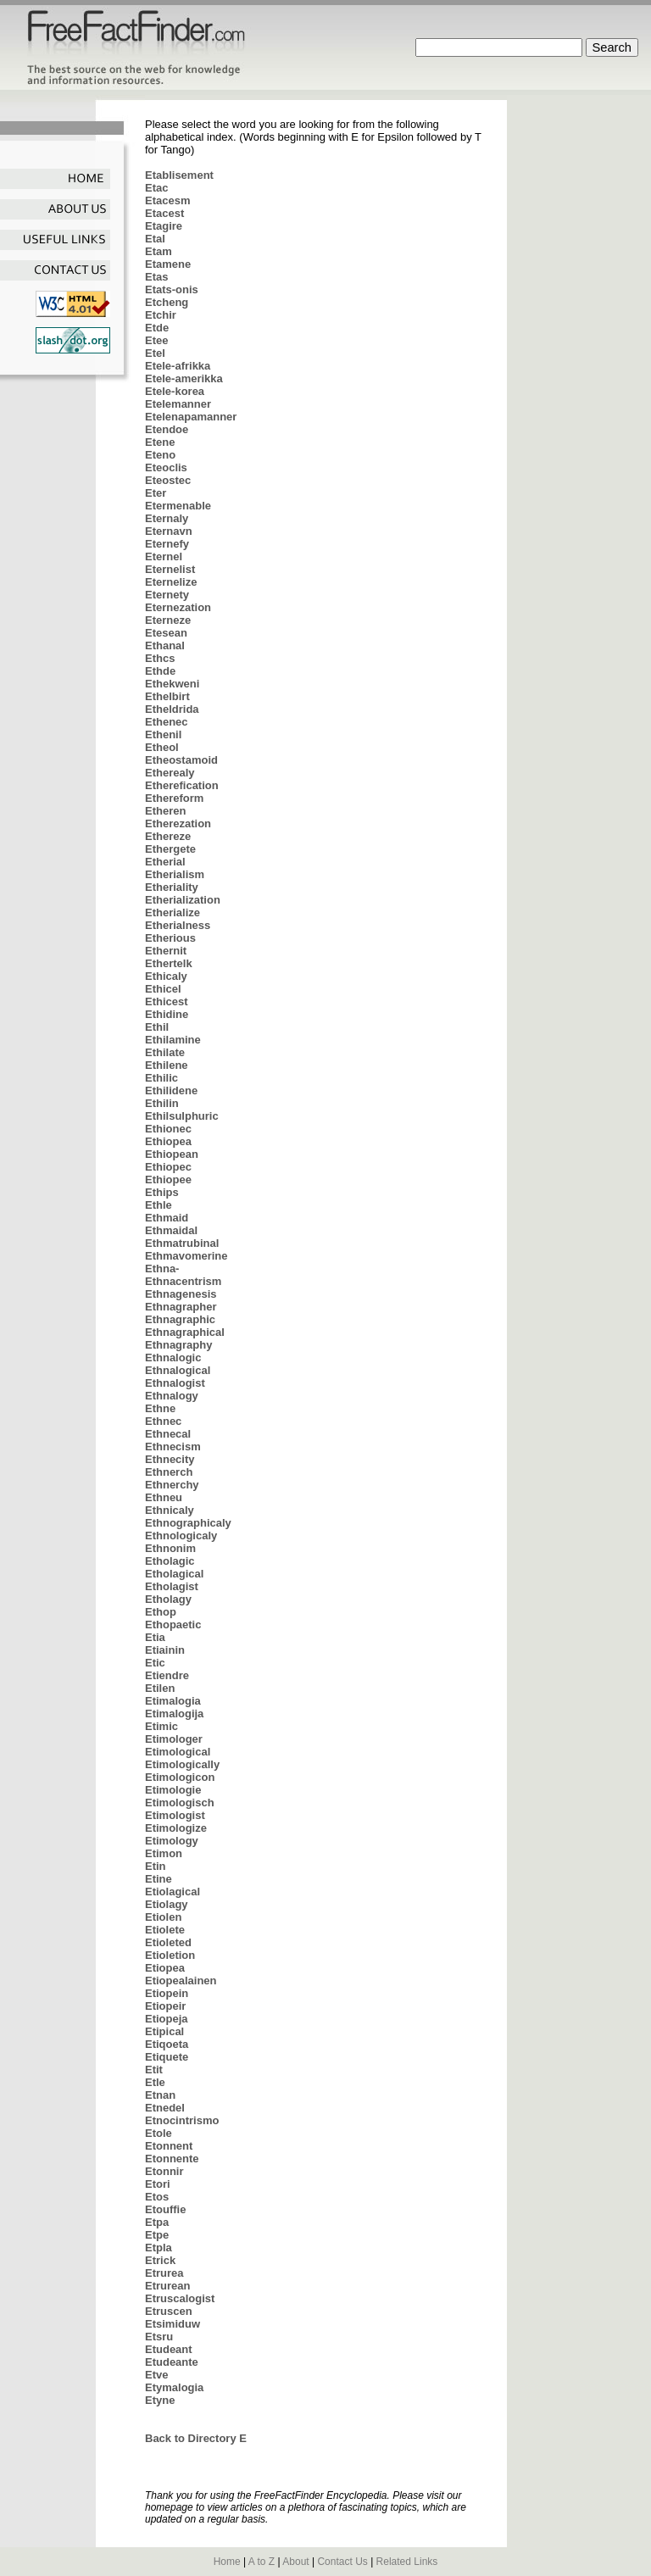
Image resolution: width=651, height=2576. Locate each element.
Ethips (162, 1192)
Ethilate (165, 1052)
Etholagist (171, 1586)
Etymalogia (174, 2387)
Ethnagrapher (181, 1306)
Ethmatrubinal (182, 1243)
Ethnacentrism (183, 1281)
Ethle (158, 1205)
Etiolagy (166, 1904)
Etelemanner (178, 404)
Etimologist (175, 1815)
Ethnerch (168, 1472)
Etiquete (166, 2056)
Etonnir (164, 2171)
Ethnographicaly (188, 1522)
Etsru (159, 2336)
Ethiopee (168, 1179)
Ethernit (165, 950)
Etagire (163, 226)
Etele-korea (174, 391)
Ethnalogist (175, 1383)
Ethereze (168, 836)
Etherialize (172, 912)
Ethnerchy (172, 1484)
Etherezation (178, 823)
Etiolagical (172, 1891)
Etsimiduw (172, 2323)
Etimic (161, 1726)
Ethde (160, 671)
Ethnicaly (169, 1510)
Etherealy (170, 772)
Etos (157, 2196)
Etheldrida (172, 709)
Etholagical (174, 1573)
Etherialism (174, 874)
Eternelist (170, 569)
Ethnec (163, 1421)
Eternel (163, 556)
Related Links (407, 2562)
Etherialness (177, 925)
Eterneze (168, 620)
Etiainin (165, 1650)
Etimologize (176, 1828)
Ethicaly (166, 976)
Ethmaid (166, 1217)
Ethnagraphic (180, 1319)
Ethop (160, 1611)
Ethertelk (168, 963)
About (295, 2562)
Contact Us (342, 2562)
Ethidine (166, 1014)
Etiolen (163, 1917)
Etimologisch (179, 1802)
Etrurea (164, 2273)
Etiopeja (166, 2018)
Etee (156, 340)
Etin (155, 1866)
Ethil (157, 1027)
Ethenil (163, 734)
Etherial (165, 861)
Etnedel (165, 2107)
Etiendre (167, 1675)
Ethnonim (170, 1548)
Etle (155, 2082)
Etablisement (179, 175)
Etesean (166, 632)
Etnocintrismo (182, 2120)
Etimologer (174, 1739)
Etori (157, 2184)
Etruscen (168, 2311)
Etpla (158, 2247)
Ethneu (163, 1497)
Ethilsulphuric (182, 1116)
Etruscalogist (179, 2298)
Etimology (171, 1840)
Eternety (167, 594)
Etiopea (165, 1967)
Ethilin (162, 1103)
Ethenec (166, 721)
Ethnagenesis (181, 1294)
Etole (158, 2133)
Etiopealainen (181, 1980)
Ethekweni (172, 683)
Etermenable (178, 505)
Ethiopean (171, 1154)
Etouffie (165, 2209)
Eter (155, 493)
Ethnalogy (171, 1395)
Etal (155, 238)
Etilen (160, 1688)
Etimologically (182, 1764)
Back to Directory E (196, 2438)
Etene (160, 442)
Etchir (160, 315)
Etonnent (168, 2145)
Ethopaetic (173, 1624)
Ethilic (161, 1077)
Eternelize (171, 582)
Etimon (163, 1853)
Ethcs (160, 658)
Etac (156, 187)
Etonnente (172, 2158)
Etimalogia (173, 1700)
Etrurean (167, 2285)
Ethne (160, 1408)
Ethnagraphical (185, 1332)
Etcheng (166, 302)
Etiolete (165, 1929)
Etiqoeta (166, 2044)
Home (227, 2562)
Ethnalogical (177, 1370)
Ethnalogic (173, 1357)
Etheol (162, 747)
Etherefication (182, 785)
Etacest (164, 213)
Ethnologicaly (181, 1535)
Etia (155, 1637)
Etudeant (168, 2349)
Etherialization (182, 899)
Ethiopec (168, 1166)
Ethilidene (171, 1090)
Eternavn (168, 531)
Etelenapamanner (190, 416)
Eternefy (167, 543)
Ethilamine (173, 1039)
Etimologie (173, 1789)
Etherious (170, 938)
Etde (157, 327)
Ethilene (166, 1065)
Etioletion (170, 1955)
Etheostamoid (181, 760)
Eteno (160, 454)
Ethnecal (168, 1433)
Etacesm (167, 200)
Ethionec (168, 1128)
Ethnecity (170, 1459)
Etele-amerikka (184, 378)
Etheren (165, 810)
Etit (154, 2069)
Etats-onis (171, 289)
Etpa (157, 2222)
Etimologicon (179, 1777)
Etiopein (166, 1993)
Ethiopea (168, 1141)
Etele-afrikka (177, 365)
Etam (158, 251)
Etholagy (168, 1599)
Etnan (160, 2095)
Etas (156, 276)
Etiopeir (165, 2006)
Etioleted (168, 1942)
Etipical (164, 2031)
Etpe (157, 2234)
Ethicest (166, 1001)
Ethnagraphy (178, 1344)
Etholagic (170, 1561)
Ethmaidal (171, 1230)
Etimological (177, 1751)
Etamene (168, 264)
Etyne (160, 2400)
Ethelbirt (167, 696)
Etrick (160, 2260)
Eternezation (178, 607)
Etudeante (171, 2362)
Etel (155, 353)
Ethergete (170, 849)
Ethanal (165, 645)
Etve (156, 2374)
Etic (155, 1662)
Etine (158, 1878)
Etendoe (166, 429)
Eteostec (168, 480)
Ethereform (174, 798)
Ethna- (162, 1268)
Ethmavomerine (186, 1255)
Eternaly (166, 518)
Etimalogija (174, 1713)
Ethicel (163, 988)
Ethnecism (173, 1446)
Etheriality (171, 887)
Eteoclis (166, 467)
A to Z (261, 2562)
